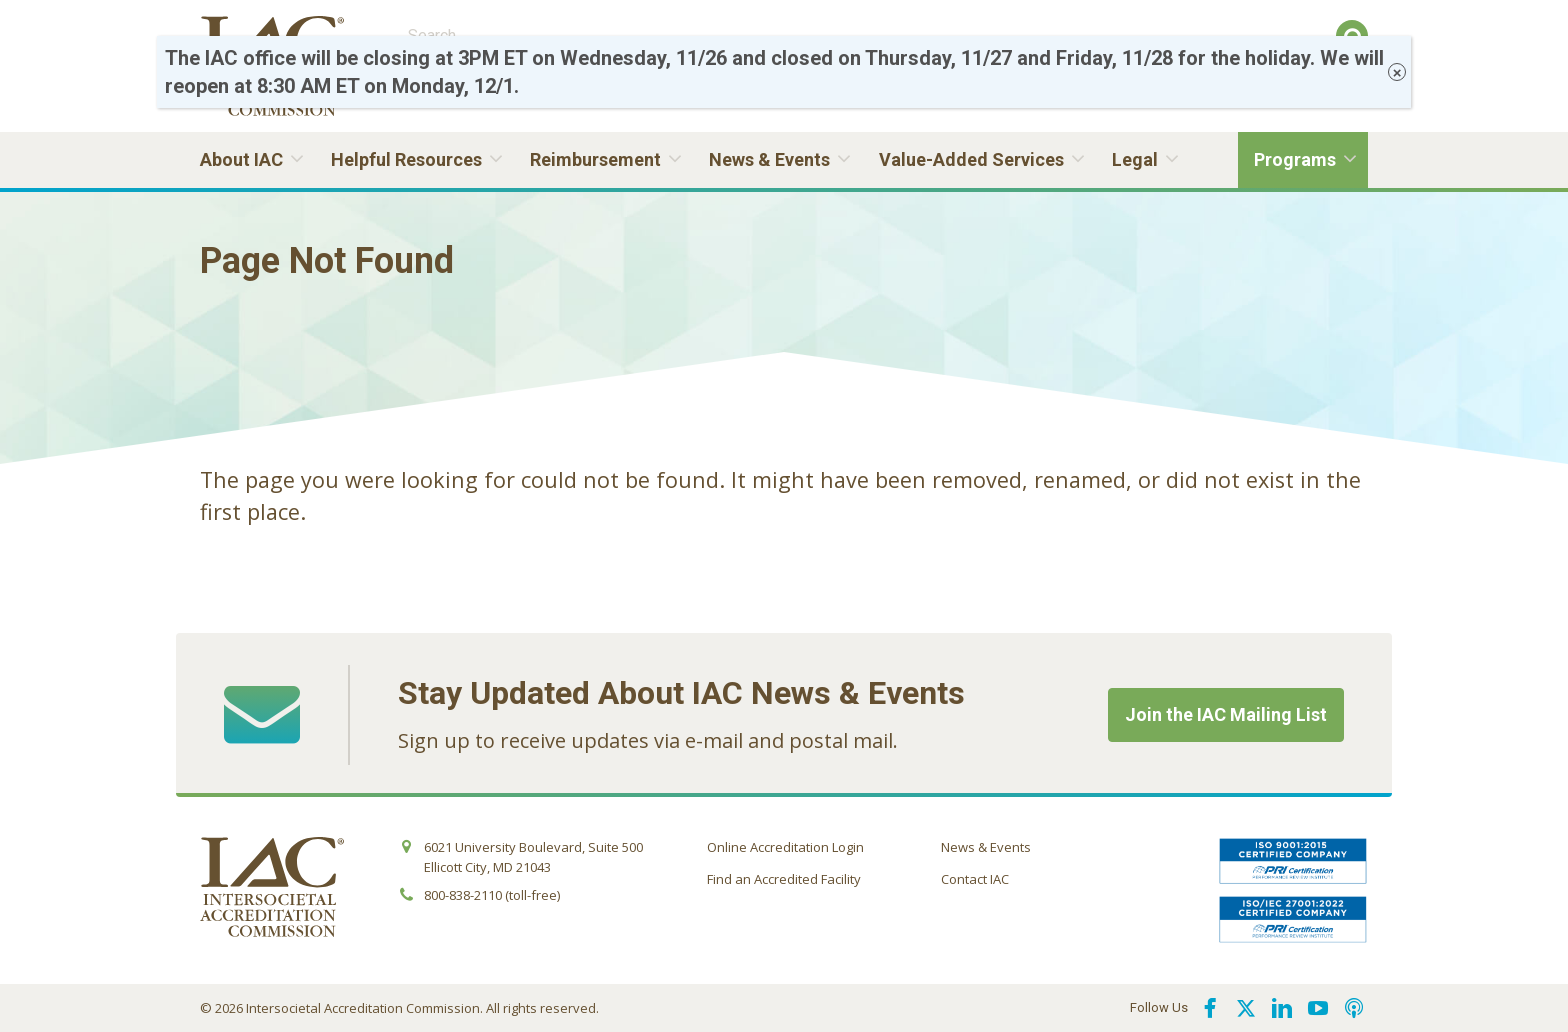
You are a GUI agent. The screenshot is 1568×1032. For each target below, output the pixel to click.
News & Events (769, 159)
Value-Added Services (971, 159)
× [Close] (1397, 72)
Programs (1295, 159)
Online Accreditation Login (785, 847)
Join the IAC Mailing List (1226, 714)
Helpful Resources (406, 159)
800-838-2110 (463, 895)
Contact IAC (975, 879)
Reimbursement (595, 159)
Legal (1135, 159)
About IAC (241, 159)
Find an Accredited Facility (784, 879)
